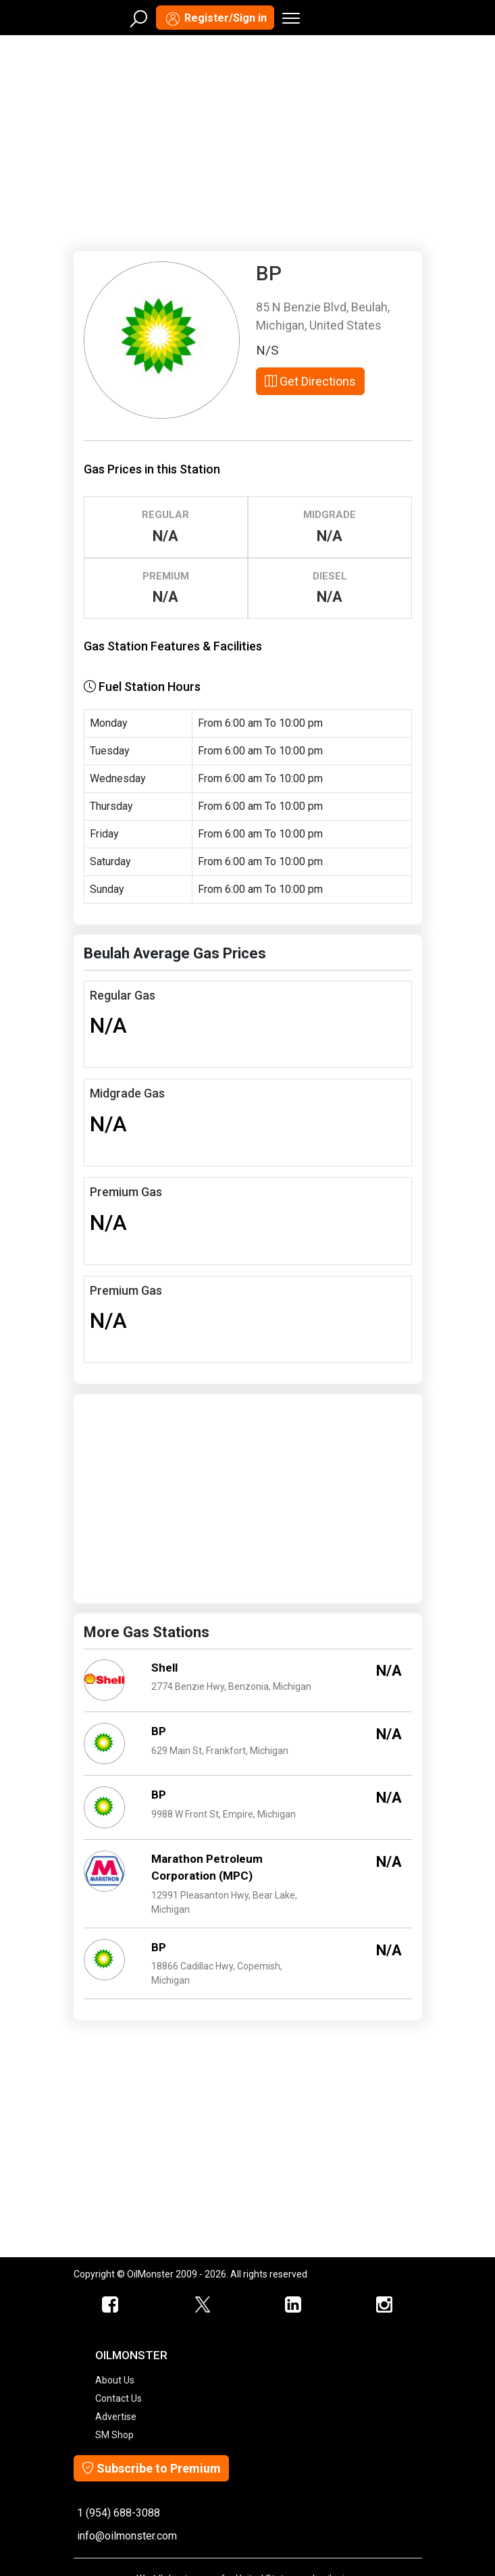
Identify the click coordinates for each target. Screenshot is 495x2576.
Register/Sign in (215, 19)
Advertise (115, 2416)
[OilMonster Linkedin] (293, 2305)
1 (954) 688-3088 (118, 2512)
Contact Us (118, 2398)
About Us (114, 2380)
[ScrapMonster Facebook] (111, 2305)
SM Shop (114, 2434)
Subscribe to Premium (151, 2468)
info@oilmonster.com (127, 2535)
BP (158, 1731)
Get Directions (310, 381)
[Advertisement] (248, 140)
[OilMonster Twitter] (202, 2305)
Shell (164, 1667)
